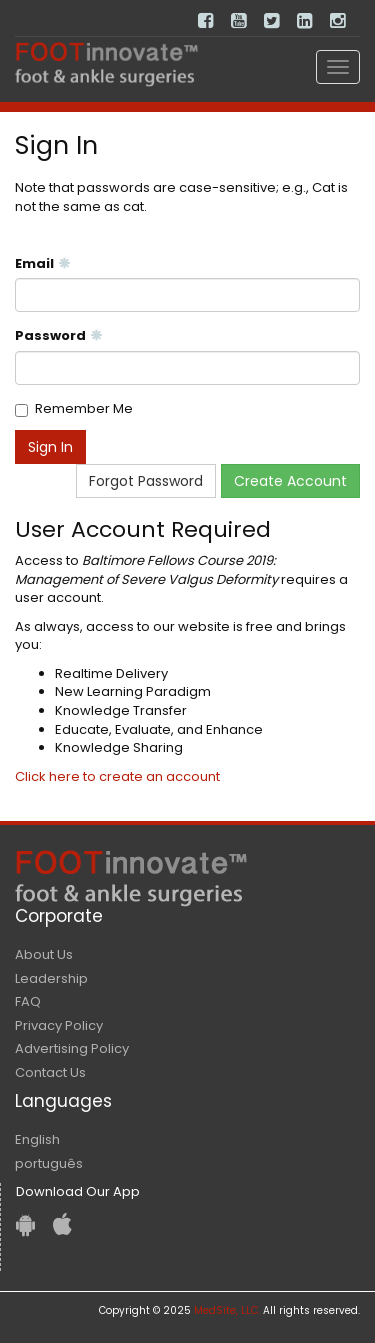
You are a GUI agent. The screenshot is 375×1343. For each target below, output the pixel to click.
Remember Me (84, 409)
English (37, 1139)
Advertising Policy (72, 1048)
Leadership (51, 978)
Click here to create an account (117, 776)
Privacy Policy (59, 1025)
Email (43, 264)
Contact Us (50, 1072)
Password (59, 336)
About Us (44, 954)
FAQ (28, 1001)
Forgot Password (146, 481)
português (49, 1163)
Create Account (290, 481)
